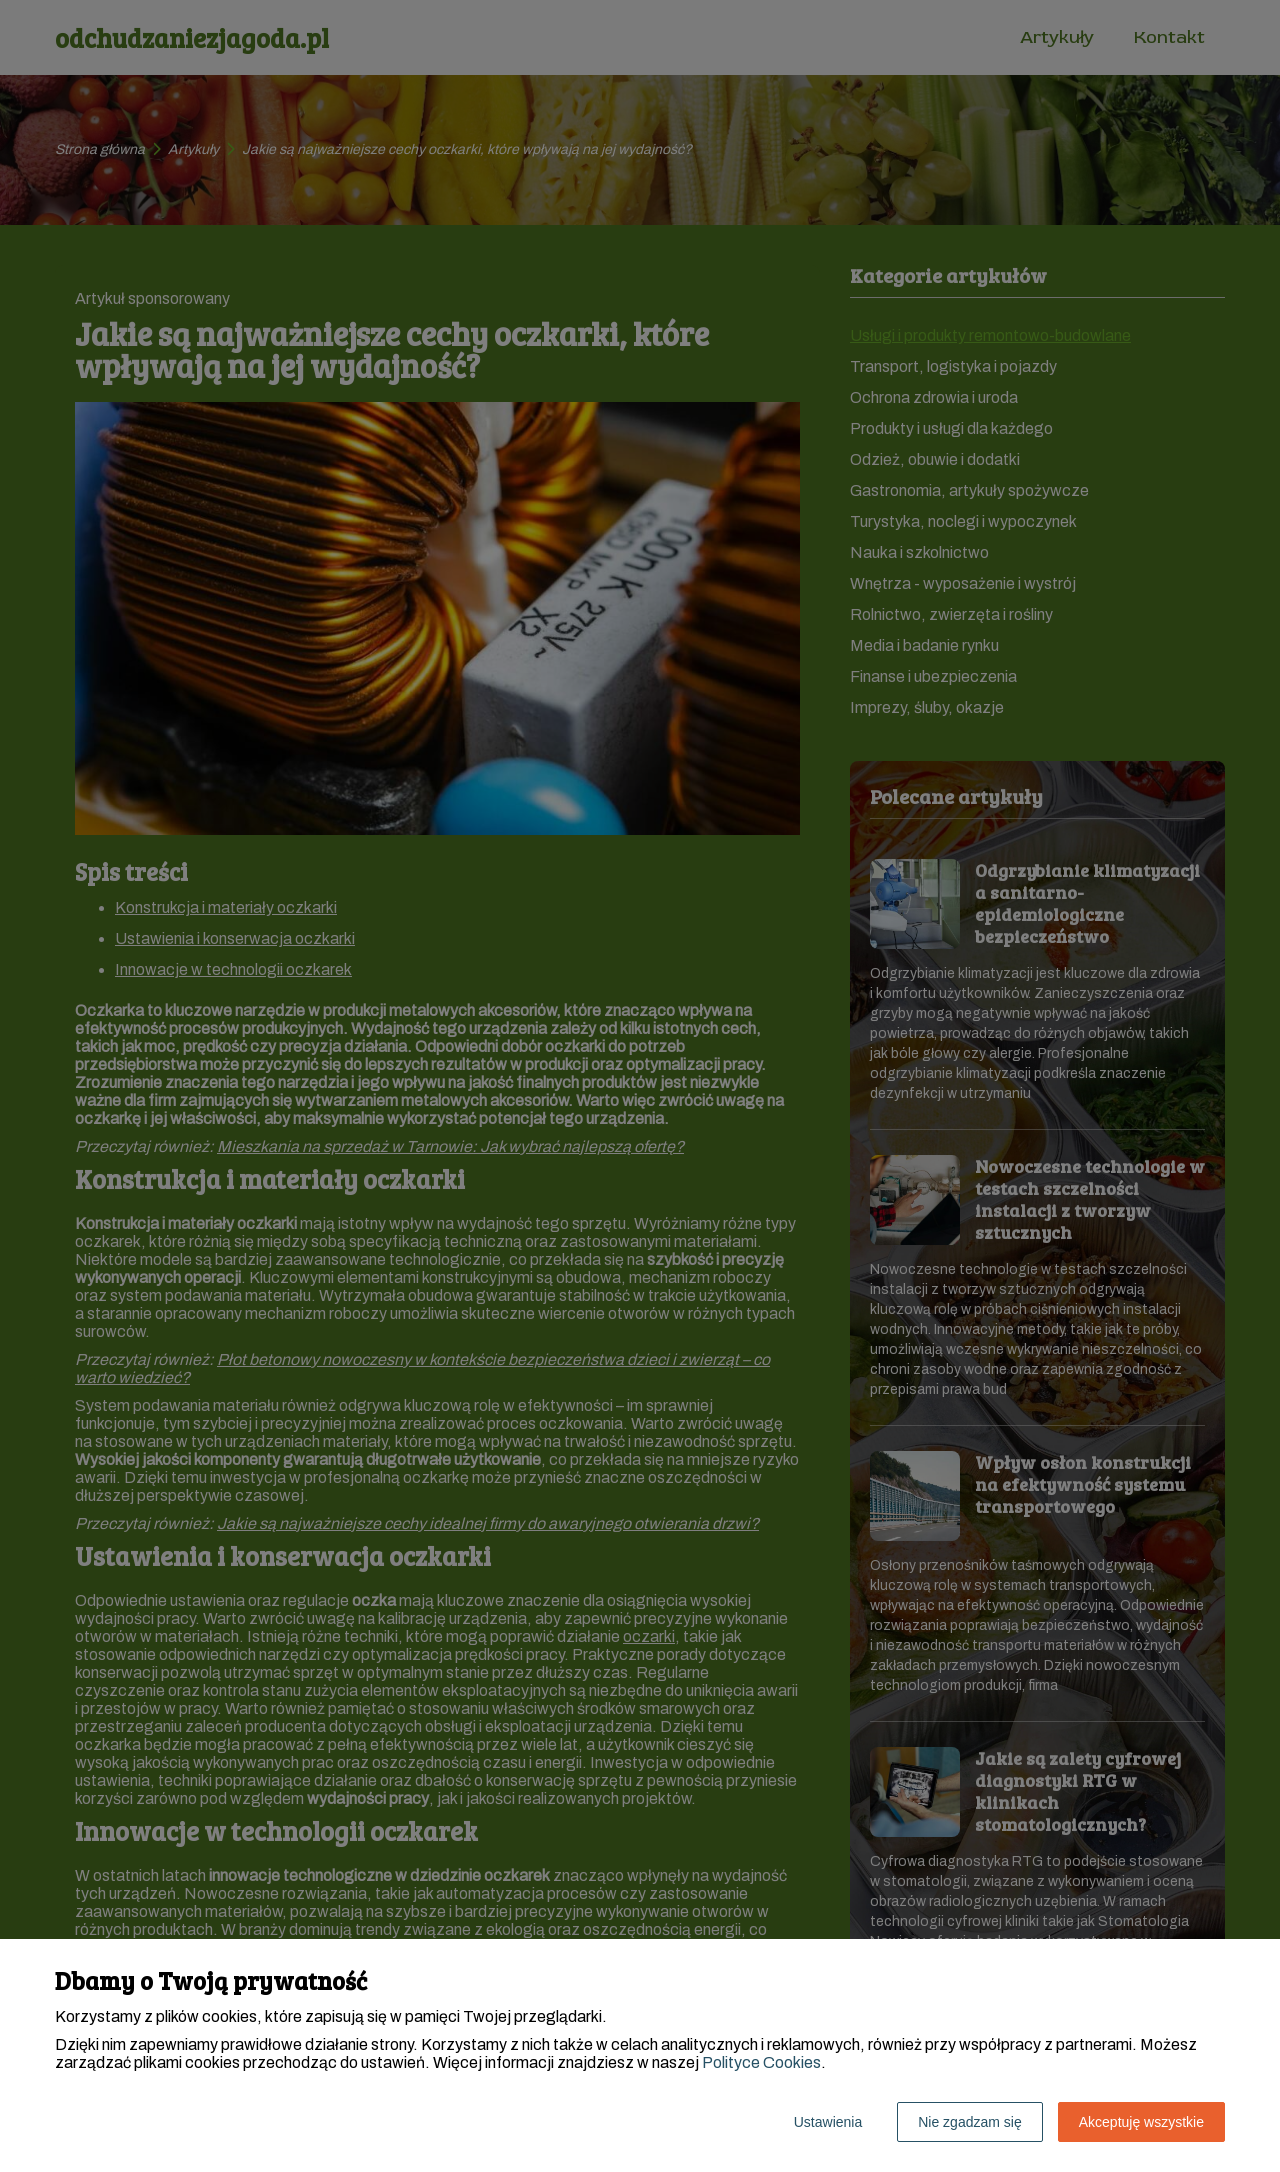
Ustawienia (828, 2122)
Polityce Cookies (761, 2062)
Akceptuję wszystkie (1141, 2122)
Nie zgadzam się (970, 2122)
